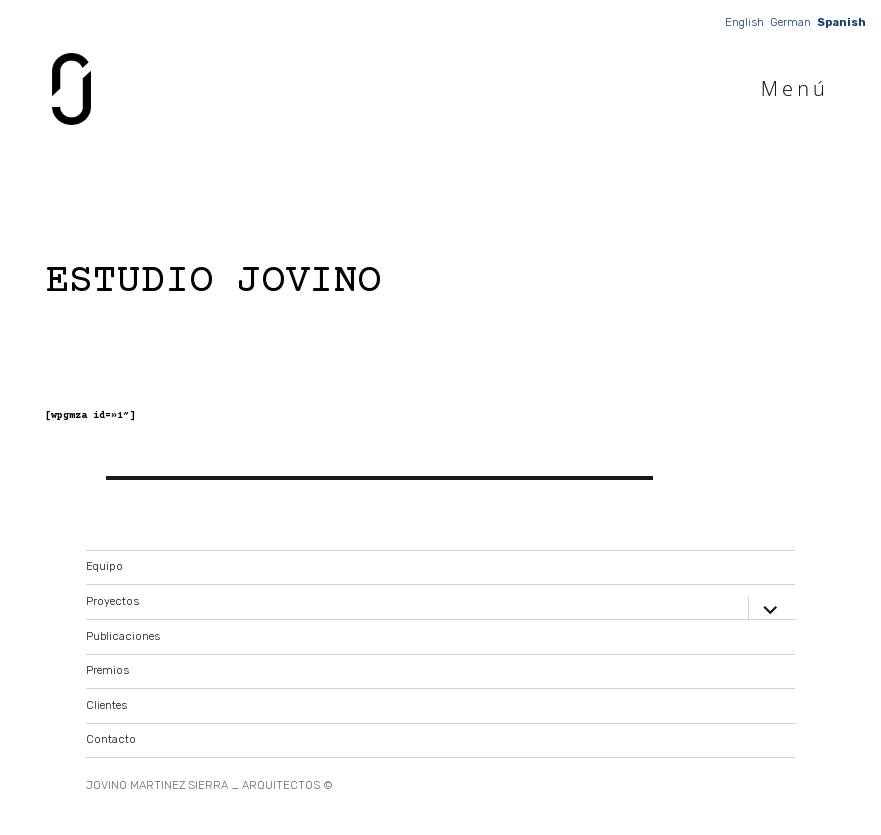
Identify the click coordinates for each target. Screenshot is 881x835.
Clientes (106, 705)
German (790, 22)
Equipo (104, 566)
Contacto (111, 739)
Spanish (841, 22)
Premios (107, 670)
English (744, 22)
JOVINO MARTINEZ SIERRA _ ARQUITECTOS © (209, 785)
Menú (795, 88)
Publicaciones (123, 636)
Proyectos (112, 601)
